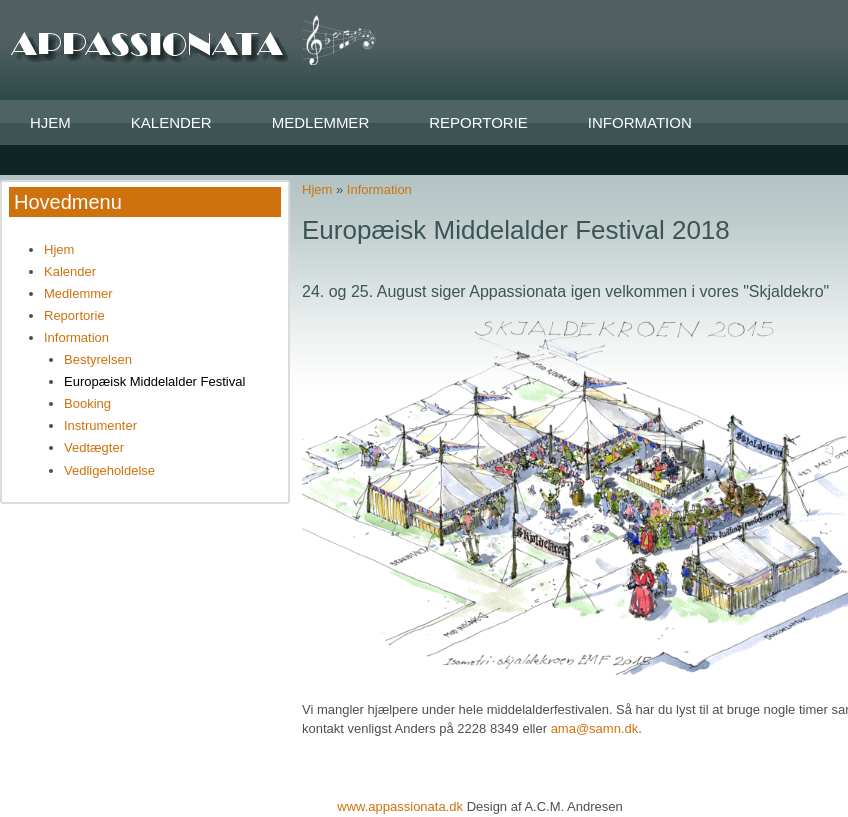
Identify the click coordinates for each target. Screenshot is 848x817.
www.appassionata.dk (401, 806)
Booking (87, 403)
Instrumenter (100, 425)
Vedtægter (94, 447)
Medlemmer (321, 122)
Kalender (171, 122)
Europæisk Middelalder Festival (154, 381)
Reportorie (478, 122)
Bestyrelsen (98, 359)
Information (640, 122)
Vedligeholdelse (109, 470)
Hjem (50, 122)
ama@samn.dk (595, 728)
